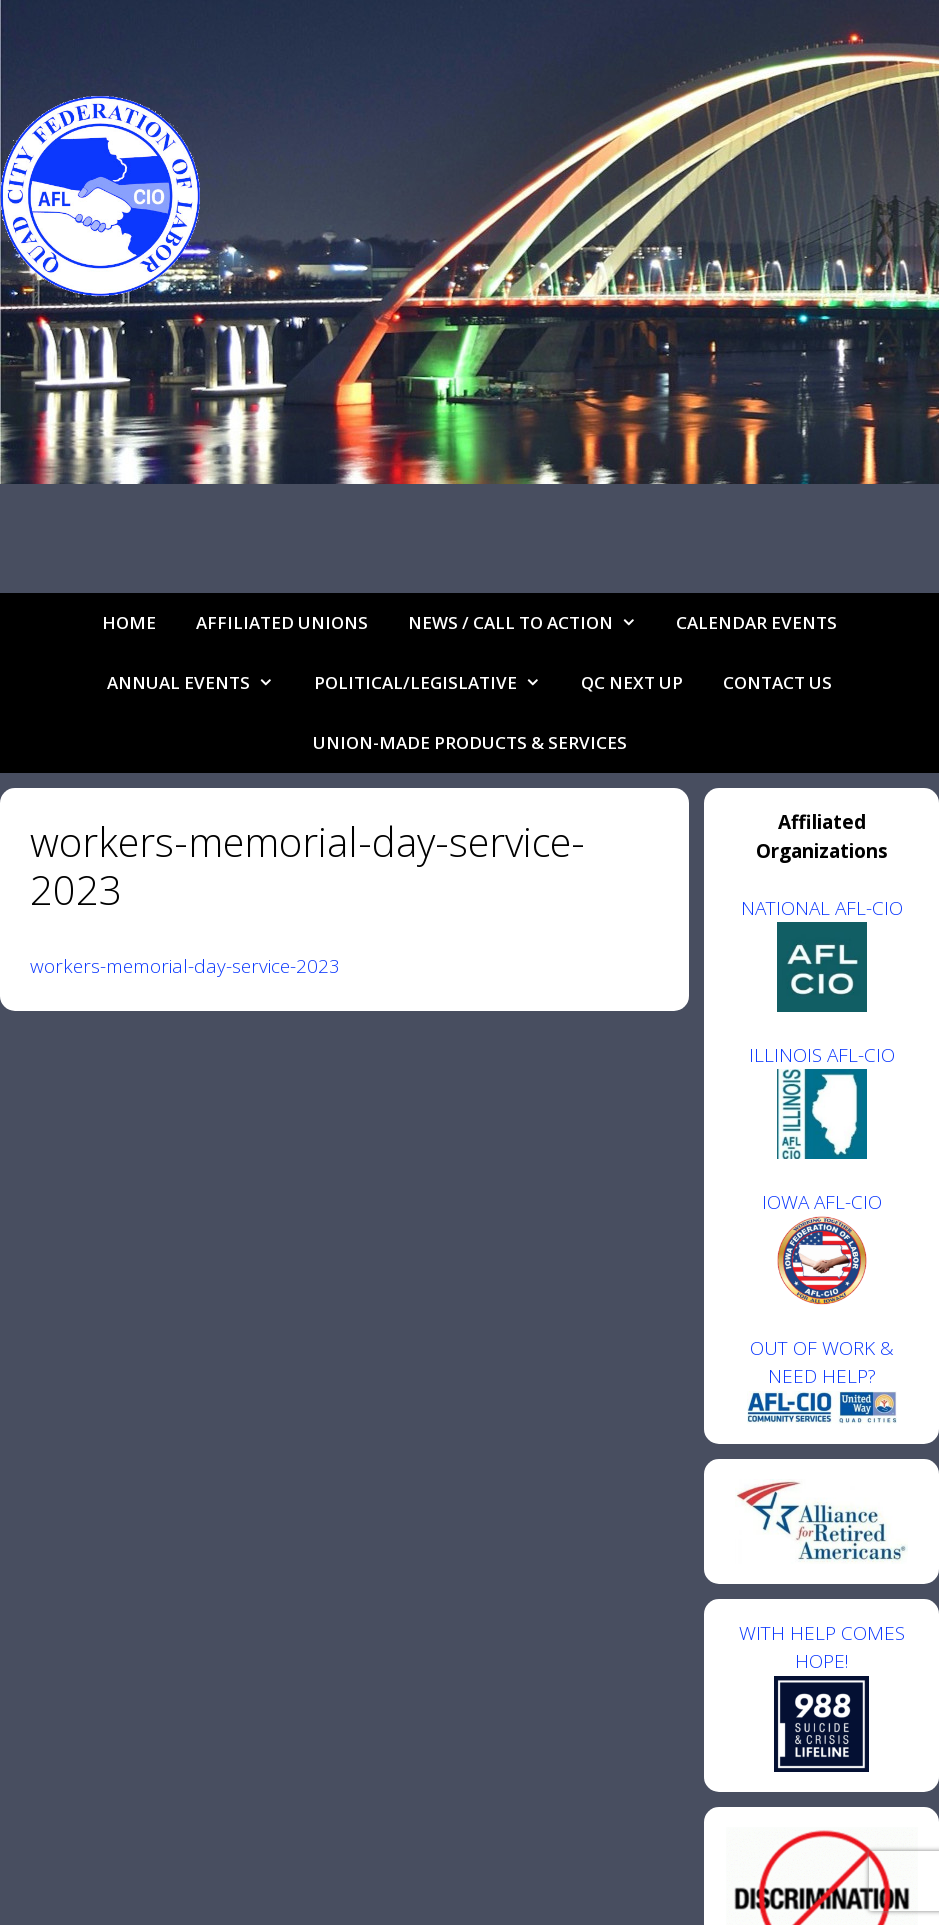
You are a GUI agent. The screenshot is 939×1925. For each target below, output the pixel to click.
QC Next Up (632, 682)
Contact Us (777, 682)
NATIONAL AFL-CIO (822, 908)
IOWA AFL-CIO (822, 1202)
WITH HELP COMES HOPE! (822, 1696)
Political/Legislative (437, 683)
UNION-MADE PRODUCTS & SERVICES (470, 742)
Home (129, 622)
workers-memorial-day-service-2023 (185, 966)
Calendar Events (756, 622)
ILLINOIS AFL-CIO (822, 1055)
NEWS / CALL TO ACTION (532, 623)
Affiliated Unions (282, 622)
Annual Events (200, 683)
